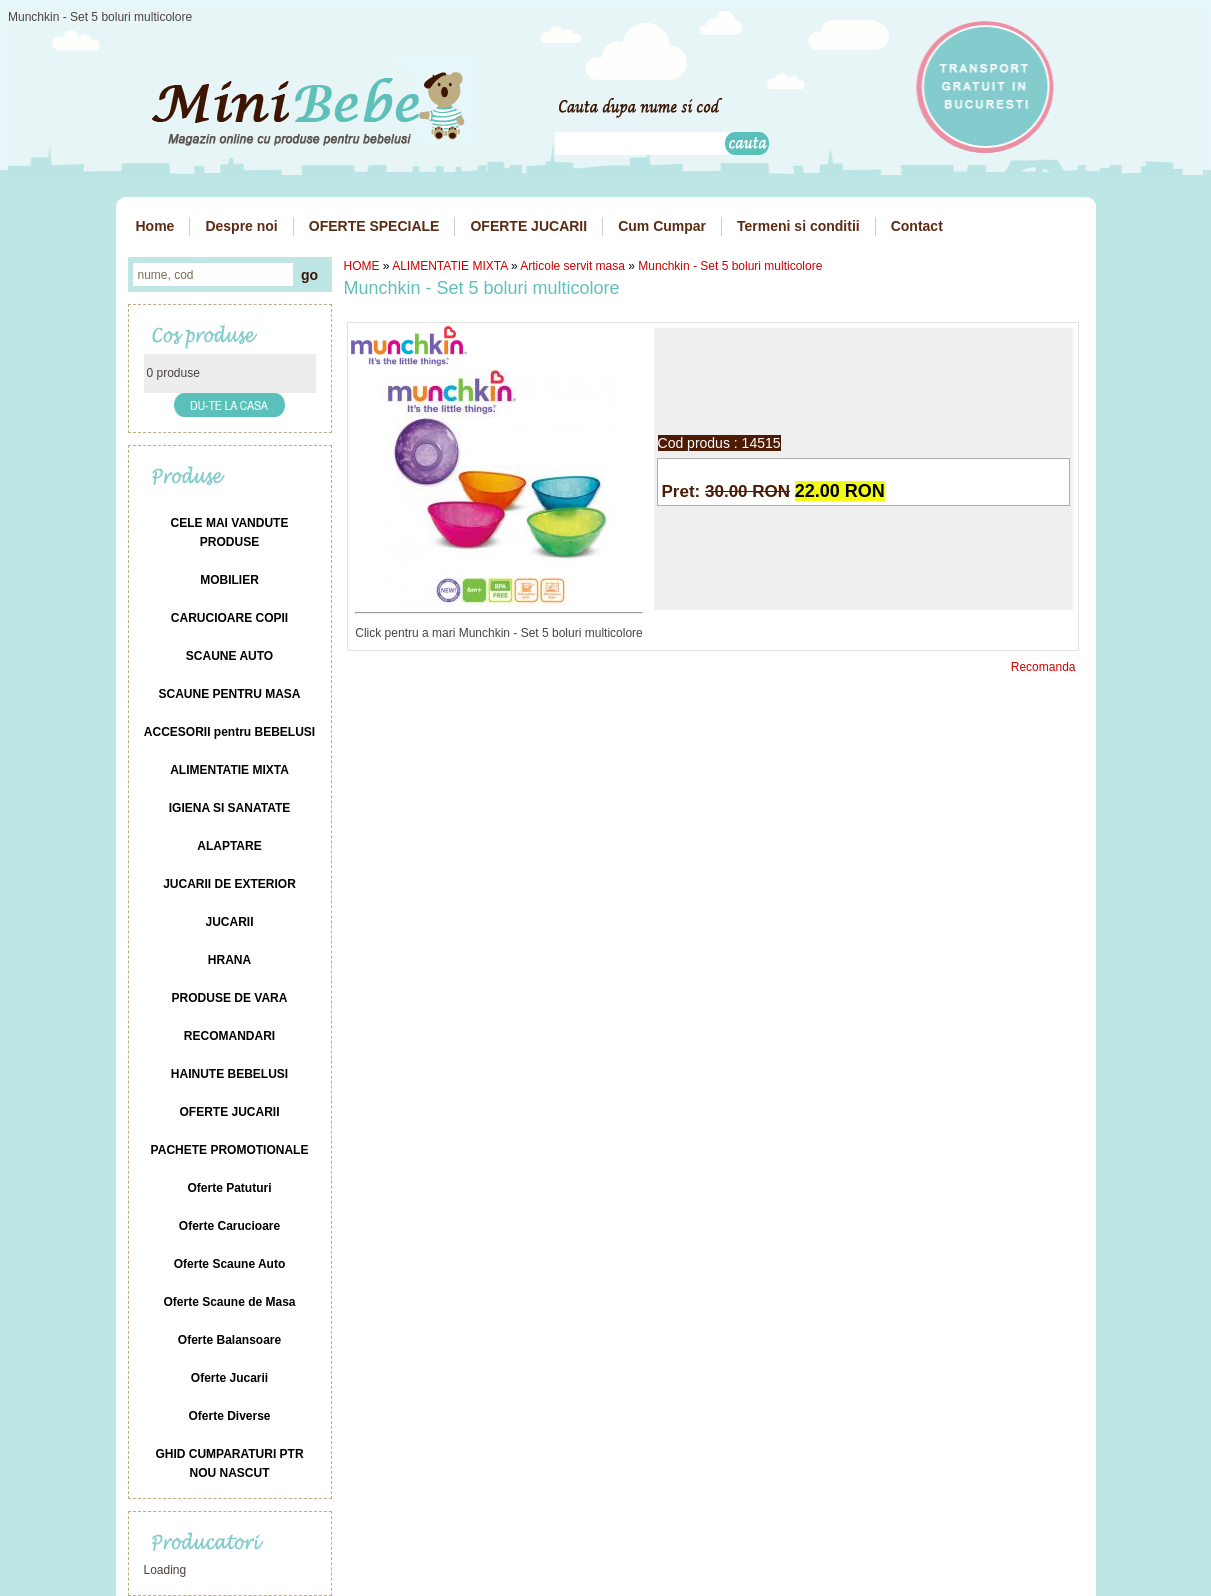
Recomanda (1043, 667)
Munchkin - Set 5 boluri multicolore (730, 266)
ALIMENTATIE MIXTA (449, 266)
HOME (362, 266)
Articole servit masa (572, 266)
